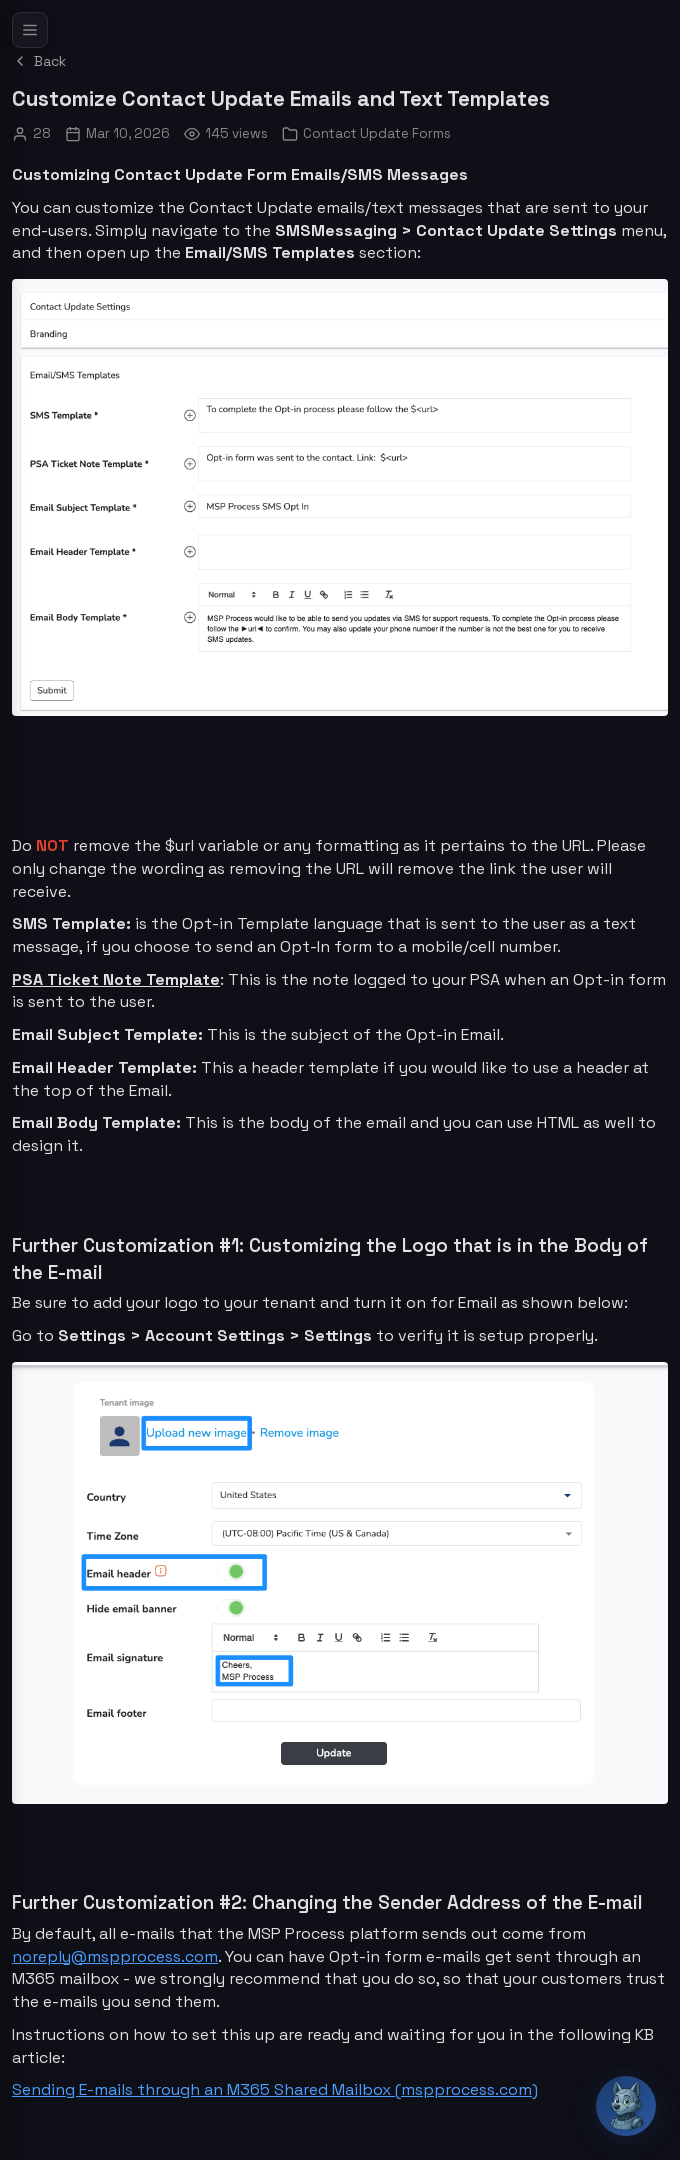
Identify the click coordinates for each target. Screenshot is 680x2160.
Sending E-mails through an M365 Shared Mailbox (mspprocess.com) (275, 2089)
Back (39, 61)
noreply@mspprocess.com (115, 1956)
